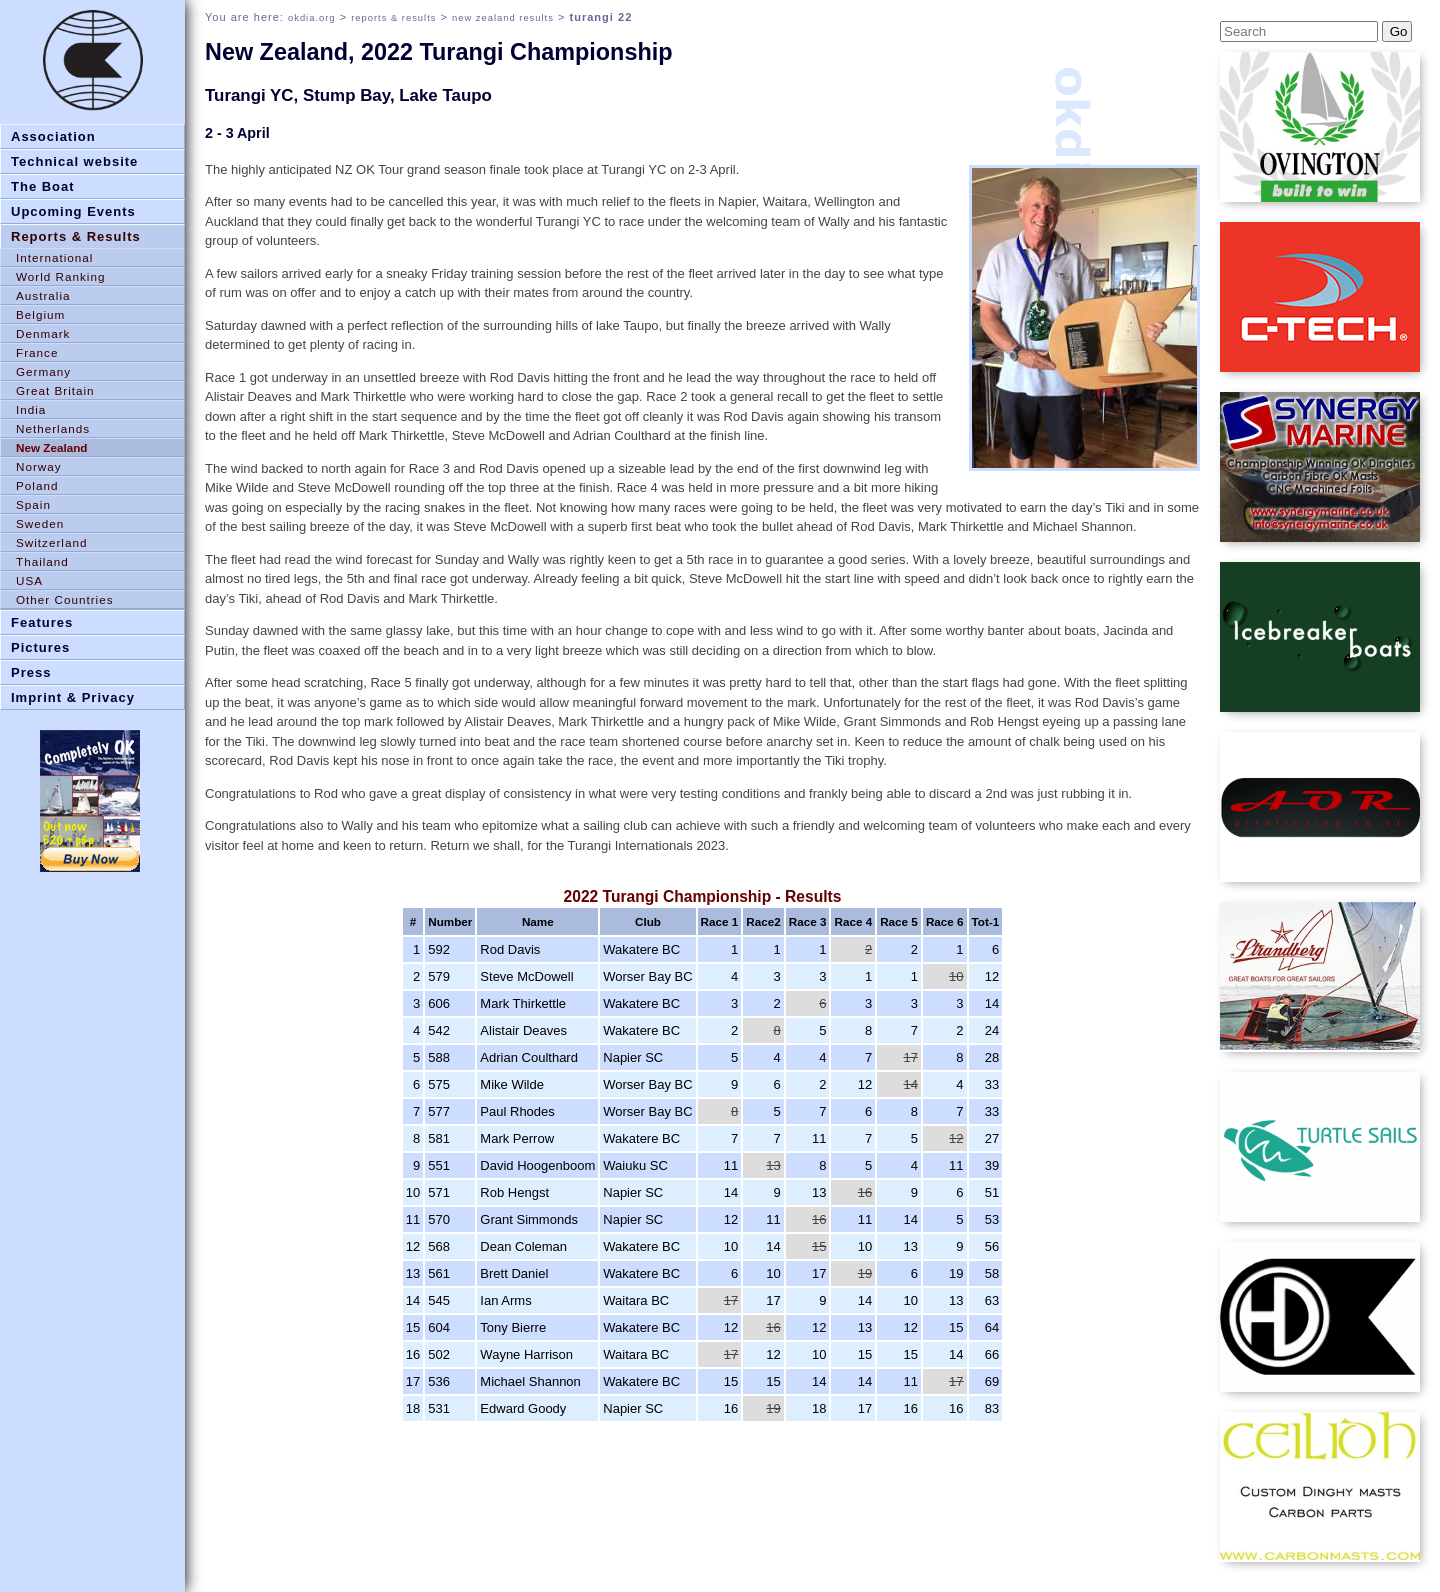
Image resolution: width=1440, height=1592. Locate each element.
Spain (33, 504)
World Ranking (60, 276)
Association (53, 136)
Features (42, 622)
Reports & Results (76, 236)
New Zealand (51, 447)
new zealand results (503, 17)
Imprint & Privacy (73, 697)
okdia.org (312, 17)
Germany (43, 371)
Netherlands (53, 428)
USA (29, 580)
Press (31, 672)
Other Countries (65, 599)
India (31, 409)
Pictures (40, 647)
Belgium (40, 314)
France (37, 352)
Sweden (40, 523)
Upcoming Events (73, 211)
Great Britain (55, 390)
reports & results (393, 17)
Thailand (42, 561)
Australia (43, 295)
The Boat (43, 186)
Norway (39, 466)
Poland (37, 485)
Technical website (74, 161)
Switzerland (51, 542)
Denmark (43, 333)
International (54, 257)
